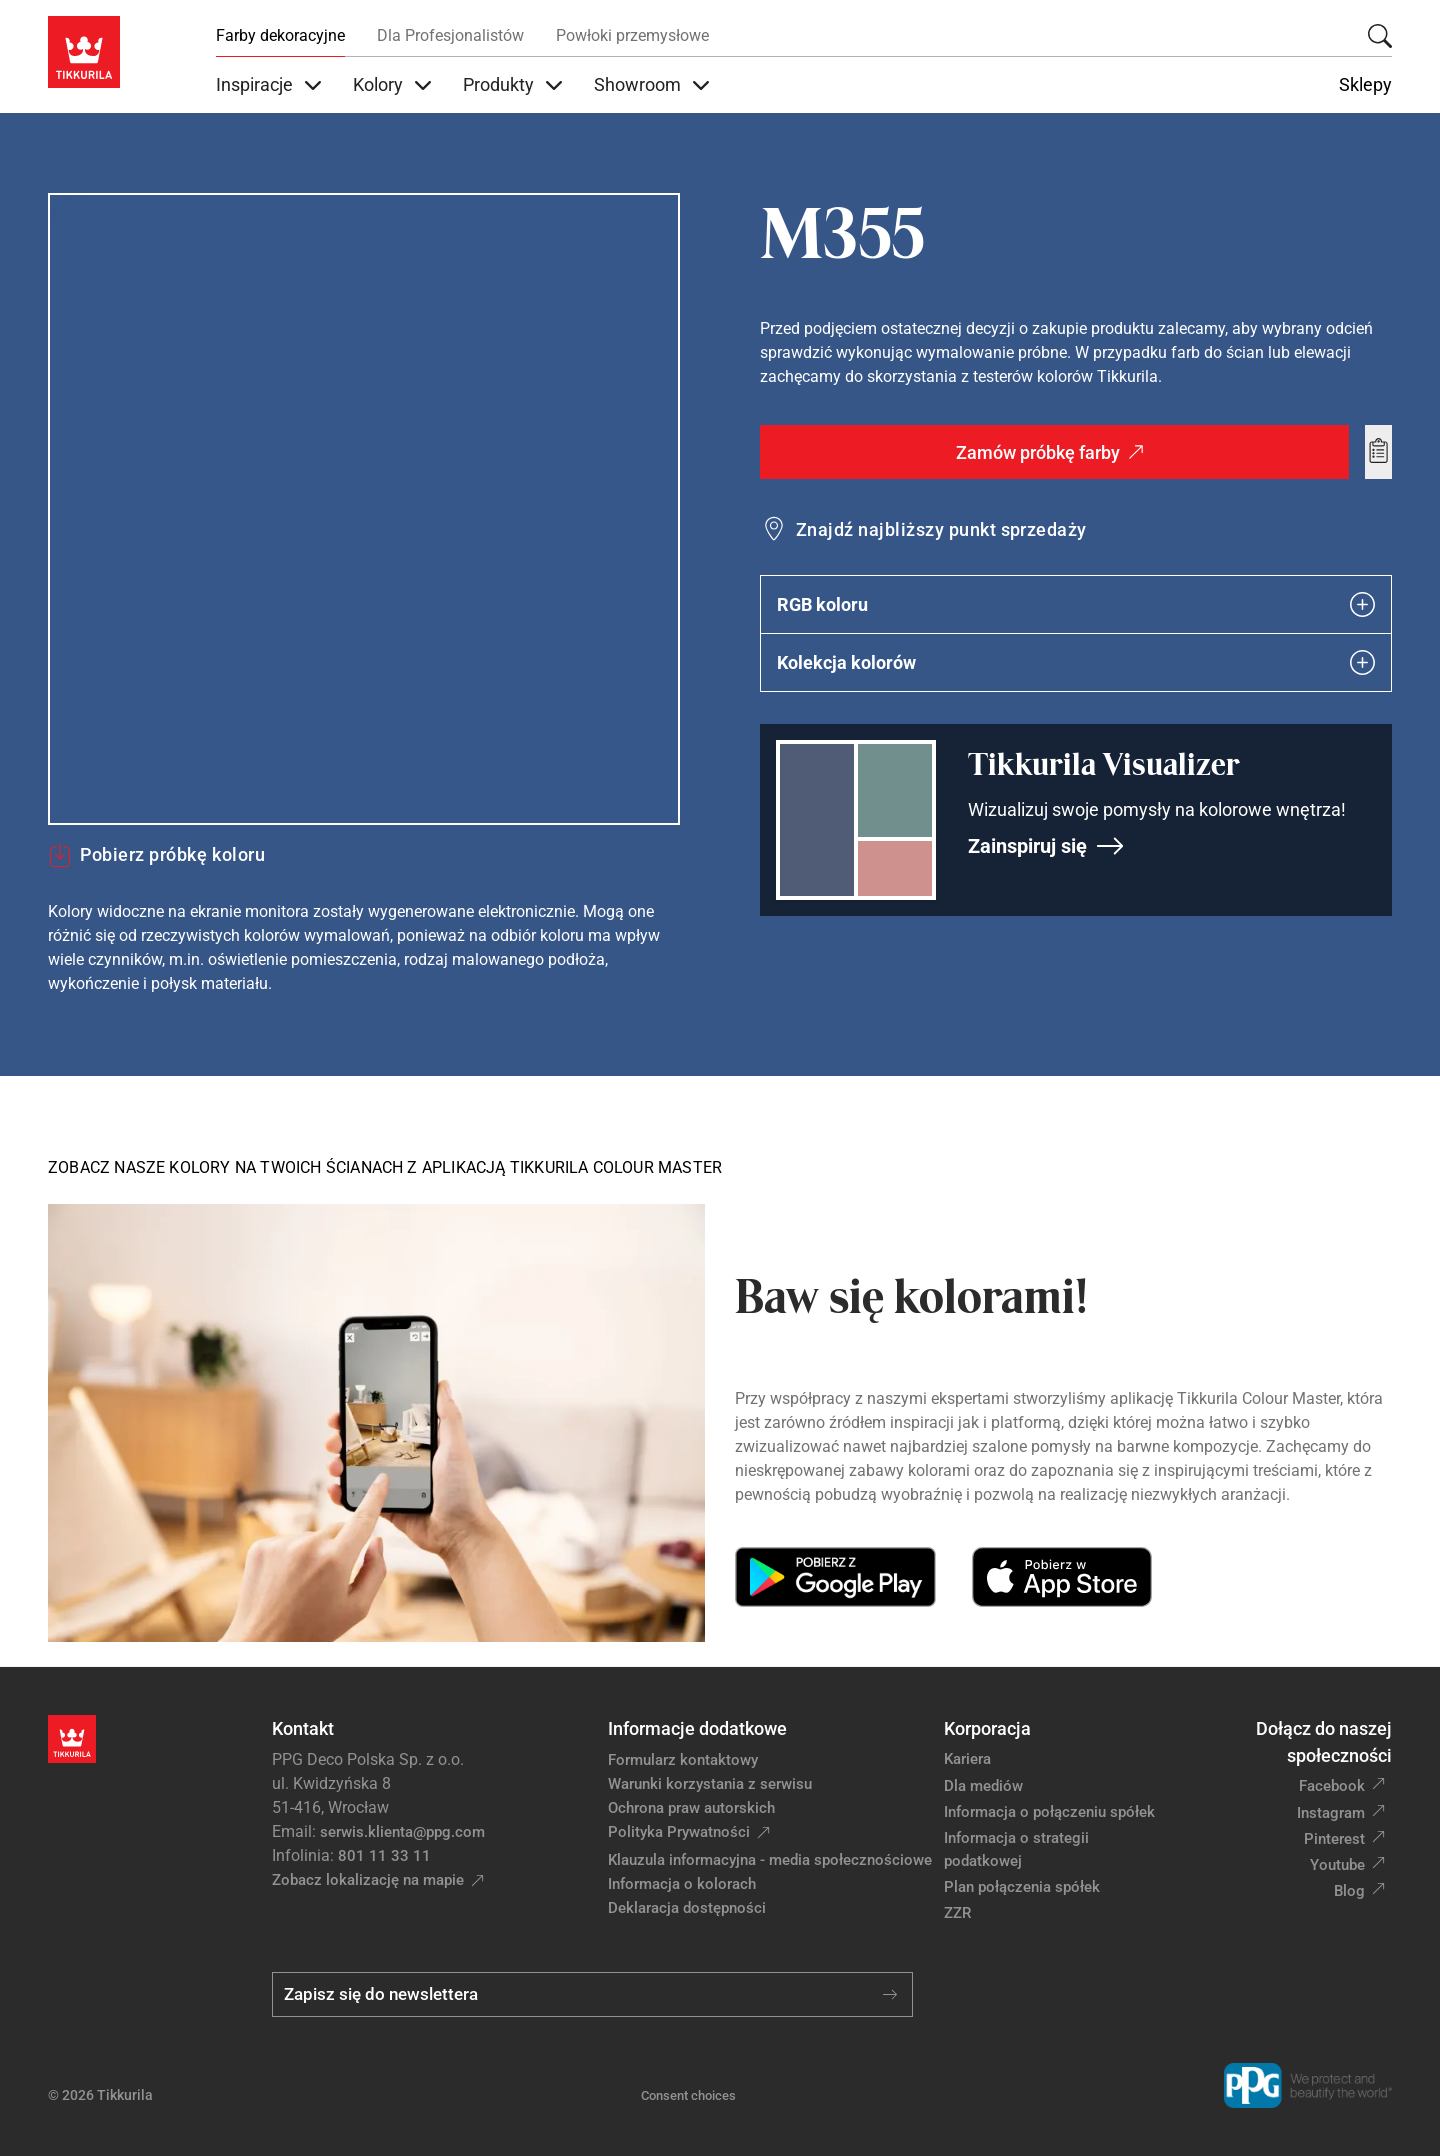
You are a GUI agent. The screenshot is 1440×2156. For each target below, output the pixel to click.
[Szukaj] (1380, 36)
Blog (1349, 1891)
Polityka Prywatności (679, 1832)
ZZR (957, 1913)
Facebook (1332, 1786)
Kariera (967, 1759)
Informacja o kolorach (682, 1884)
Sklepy (1365, 85)
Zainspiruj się (1046, 846)
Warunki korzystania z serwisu (710, 1784)
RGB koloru (1076, 604)
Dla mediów (983, 1786)
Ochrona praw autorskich (691, 1808)
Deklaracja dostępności (687, 1908)
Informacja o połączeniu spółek (1049, 1812)
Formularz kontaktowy (683, 1760)
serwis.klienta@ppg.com (402, 1832)
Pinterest (1334, 1839)
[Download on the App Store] (1061, 1577)
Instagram (1331, 1813)
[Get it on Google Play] (835, 1577)
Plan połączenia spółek (1022, 1887)
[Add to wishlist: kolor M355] (1378, 452)
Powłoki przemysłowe (632, 35)
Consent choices (688, 2095)
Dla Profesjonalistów (450, 35)
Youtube (1337, 1865)
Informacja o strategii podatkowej (1016, 1849)
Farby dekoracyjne (280, 35)
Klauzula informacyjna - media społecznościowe (770, 1860)
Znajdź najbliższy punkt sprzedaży (941, 529)
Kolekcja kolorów (1076, 662)
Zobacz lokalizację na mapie (368, 1880)
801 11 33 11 (384, 1856)
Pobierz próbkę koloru (156, 855)
